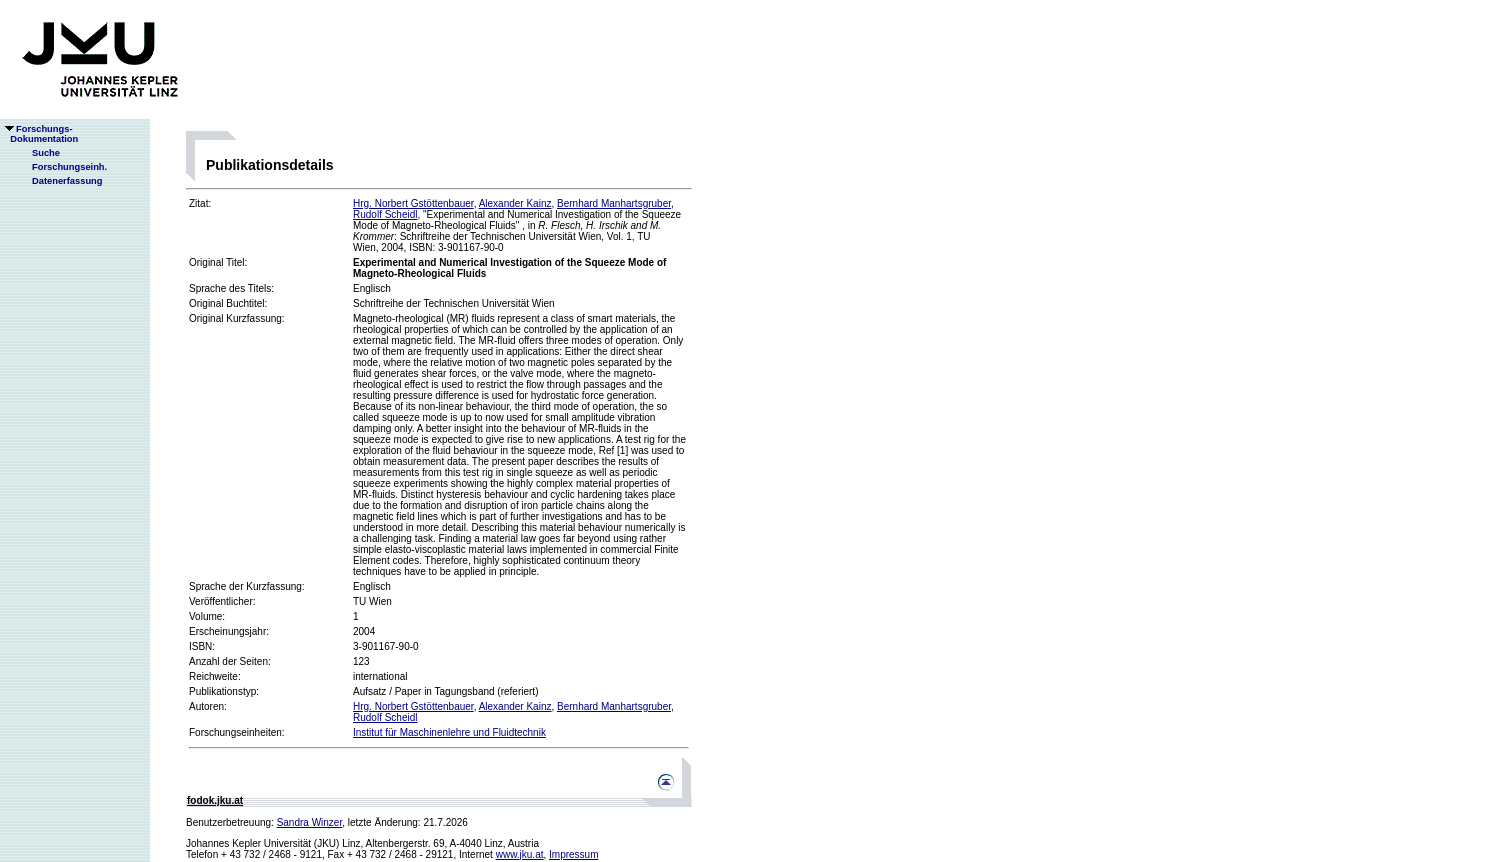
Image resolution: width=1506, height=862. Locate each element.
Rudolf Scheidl (385, 214)
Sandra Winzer (310, 822)
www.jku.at (520, 854)
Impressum (573, 854)
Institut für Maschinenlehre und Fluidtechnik (449, 732)
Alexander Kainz (515, 203)
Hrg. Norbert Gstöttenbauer (413, 203)
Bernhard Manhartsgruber (614, 203)
